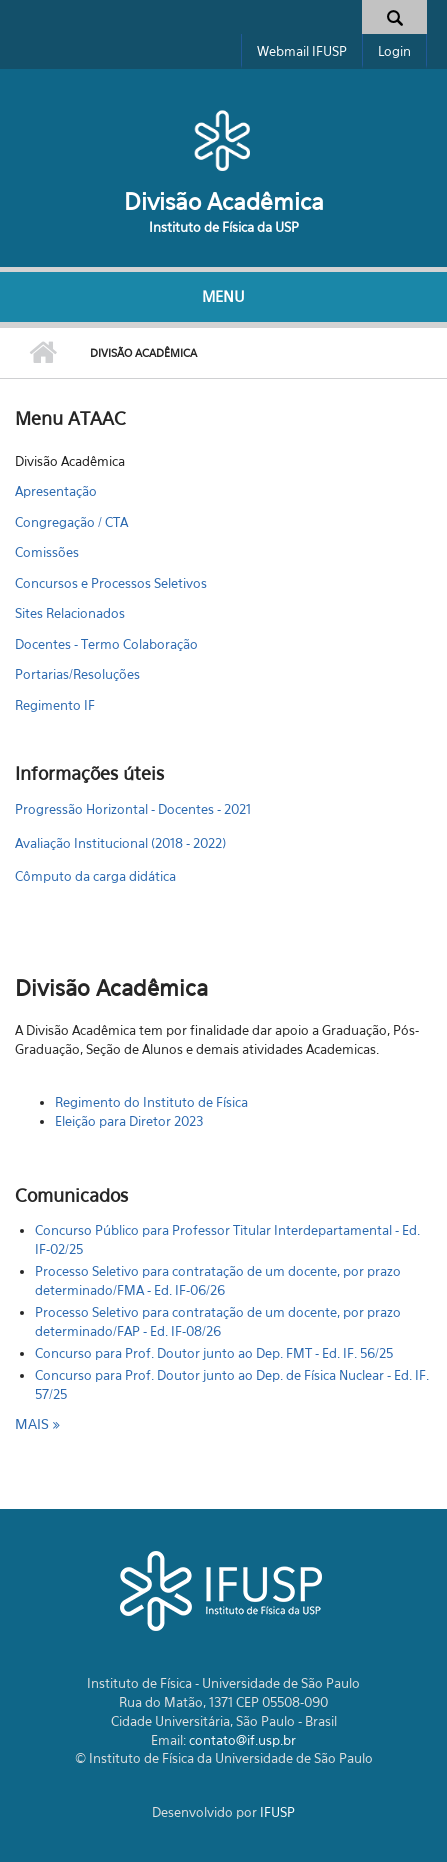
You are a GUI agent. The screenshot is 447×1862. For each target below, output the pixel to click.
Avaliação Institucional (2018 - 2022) (120, 843)
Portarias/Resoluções (77, 674)
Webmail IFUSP (302, 51)
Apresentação (56, 491)
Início (42, 353)
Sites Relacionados (70, 613)
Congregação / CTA (71, 522)
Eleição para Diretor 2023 (129, 1121)
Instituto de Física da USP (224, 227)
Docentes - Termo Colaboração (106, 644)
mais (34, 1423)
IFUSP (277, 1812)
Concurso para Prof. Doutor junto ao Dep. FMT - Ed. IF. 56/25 (214, 1353)
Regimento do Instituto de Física (151, 1102)
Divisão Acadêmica (224, 201)
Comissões (47, 552)
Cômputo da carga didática (95, 876)
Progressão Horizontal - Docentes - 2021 (133, 809)
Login (394, 51)
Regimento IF (55, 705)
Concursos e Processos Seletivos (111, 583)
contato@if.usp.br (242, 1740)
